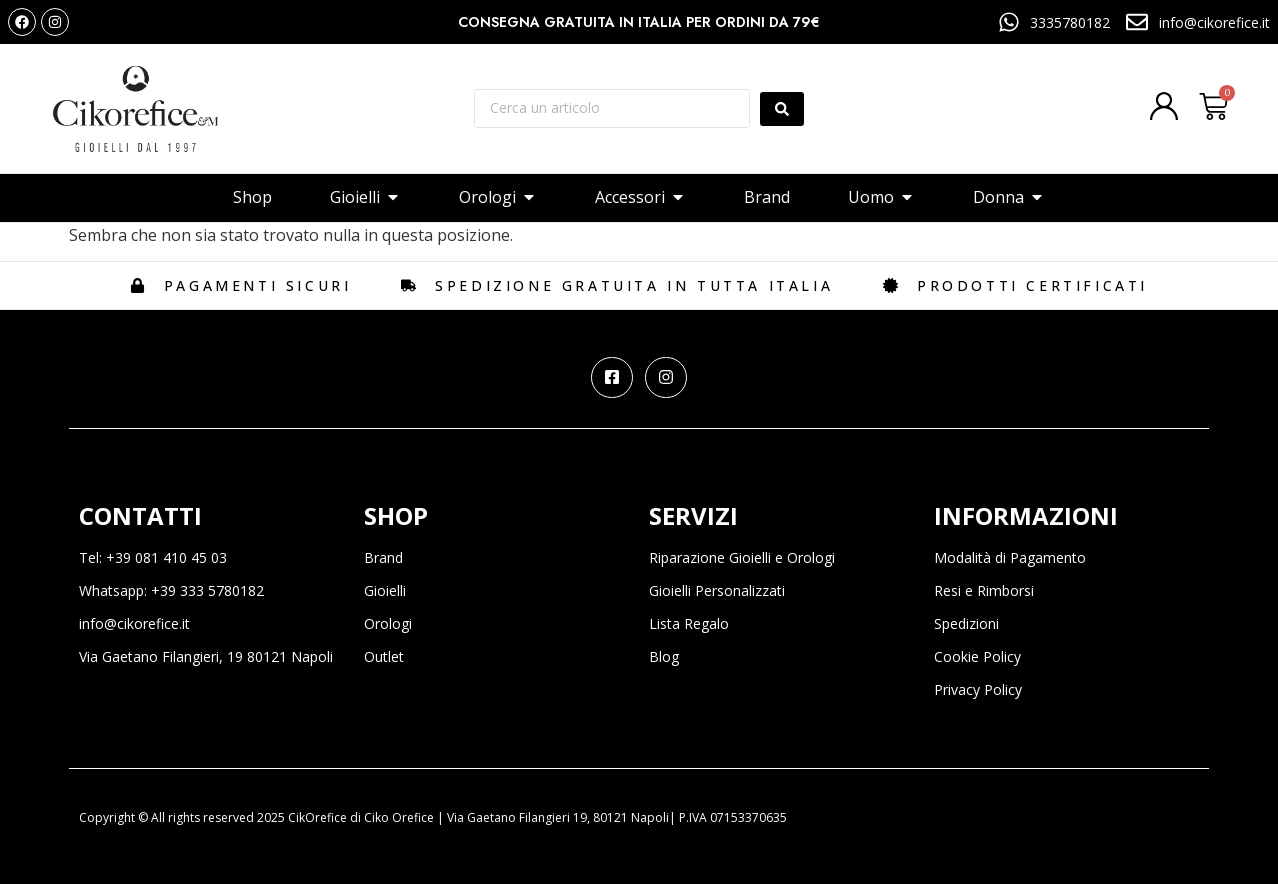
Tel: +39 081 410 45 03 (153, 557)
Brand (383, 557)
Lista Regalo (689, 623)
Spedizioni (966, 623)
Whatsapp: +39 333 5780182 (171, 590)
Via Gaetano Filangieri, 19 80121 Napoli (206, 656)
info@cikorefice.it (134, 623)
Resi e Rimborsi (984, 590)
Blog (664, 656)
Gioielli (385, 590)
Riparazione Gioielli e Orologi (742, 557)
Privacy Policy (978, 689)
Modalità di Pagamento (1010, 557)
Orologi (388, 623)
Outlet (384, 656)
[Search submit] (782, 109)
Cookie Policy (977, 656)
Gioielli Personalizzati (717, 590)
